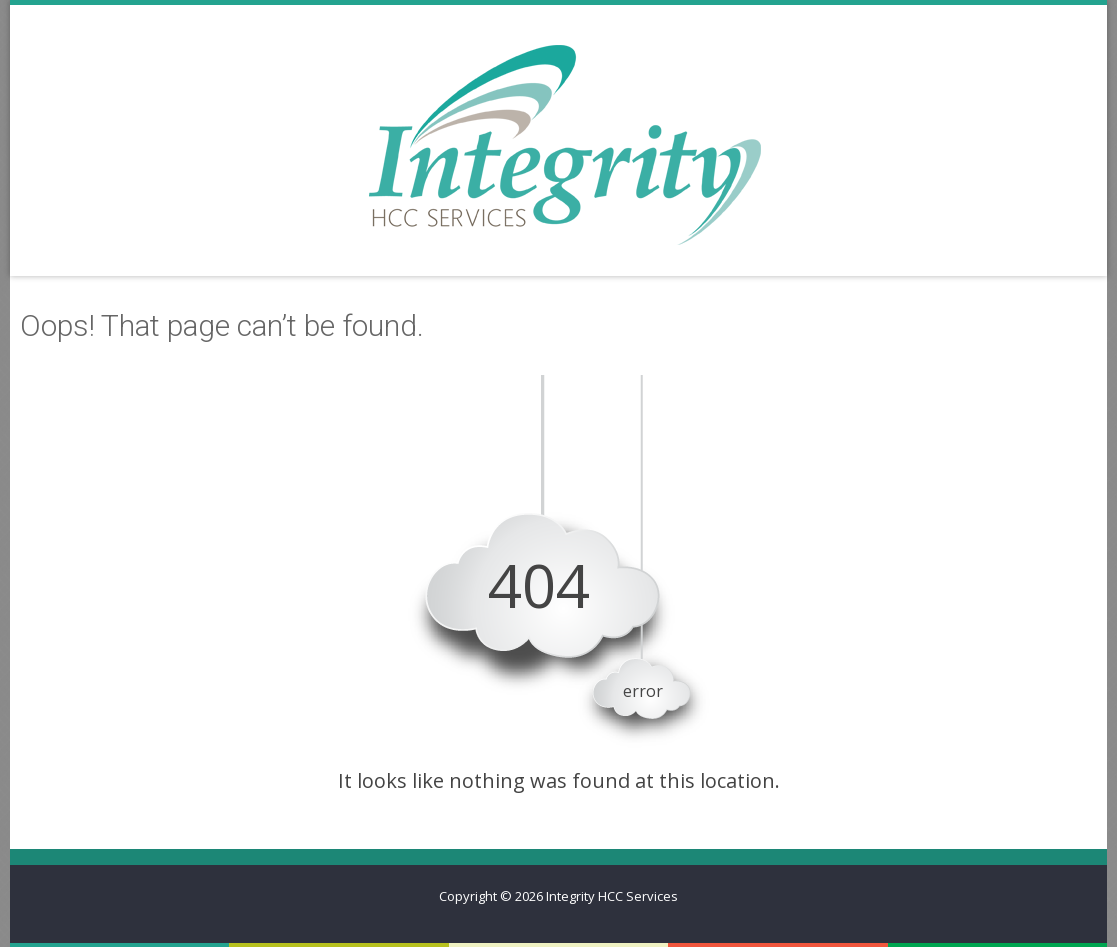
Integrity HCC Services (612, 896)
